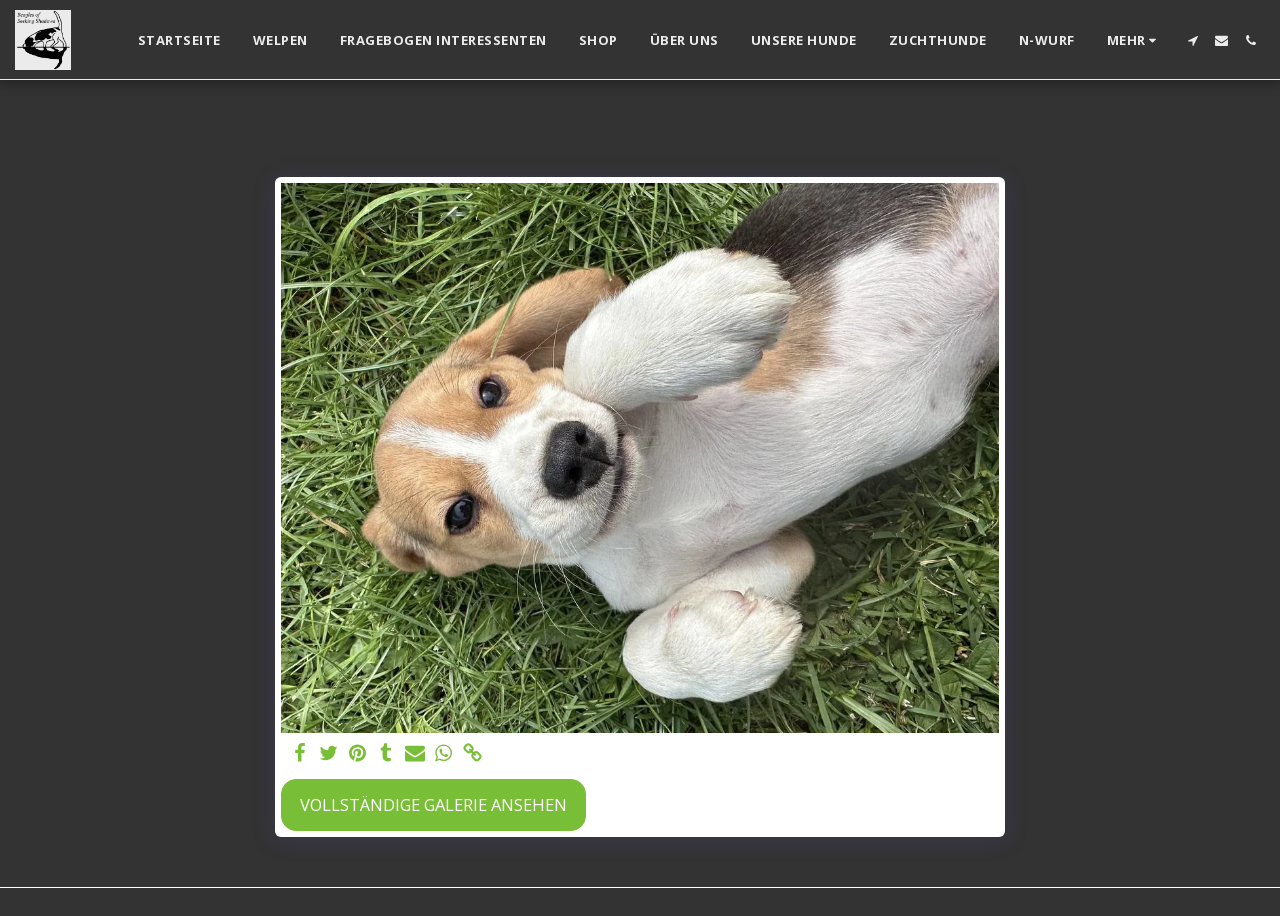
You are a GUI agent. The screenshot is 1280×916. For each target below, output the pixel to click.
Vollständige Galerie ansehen (433, 804)
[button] (1192, 40)
